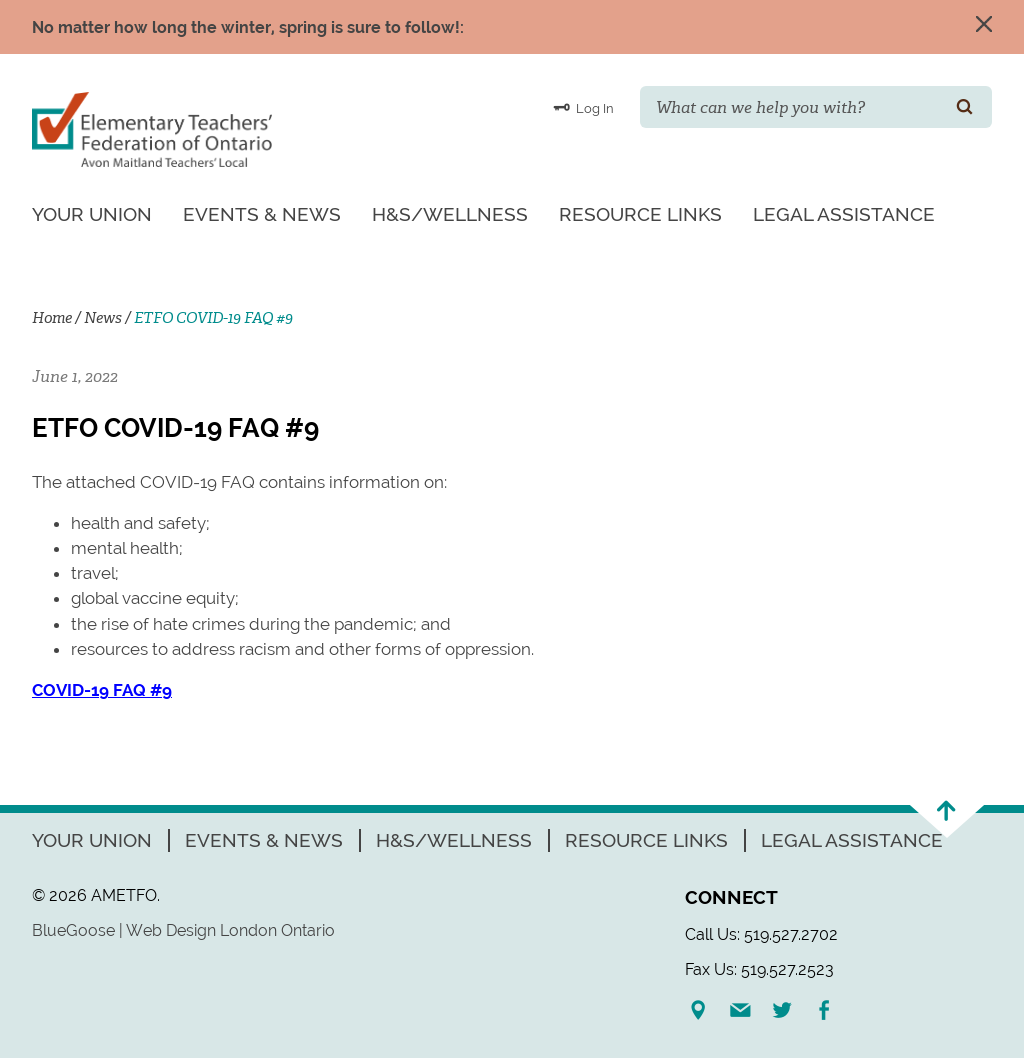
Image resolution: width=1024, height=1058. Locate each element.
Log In (583, 107)
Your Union (92, 214)
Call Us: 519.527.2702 (761, 934)
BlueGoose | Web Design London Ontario (183, 930)
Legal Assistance (844, 214)
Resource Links (640, 214)
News (103, 318)
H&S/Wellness (450, 214)
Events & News (262, 214)
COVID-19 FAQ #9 (102, 690)
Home (52, 318)
